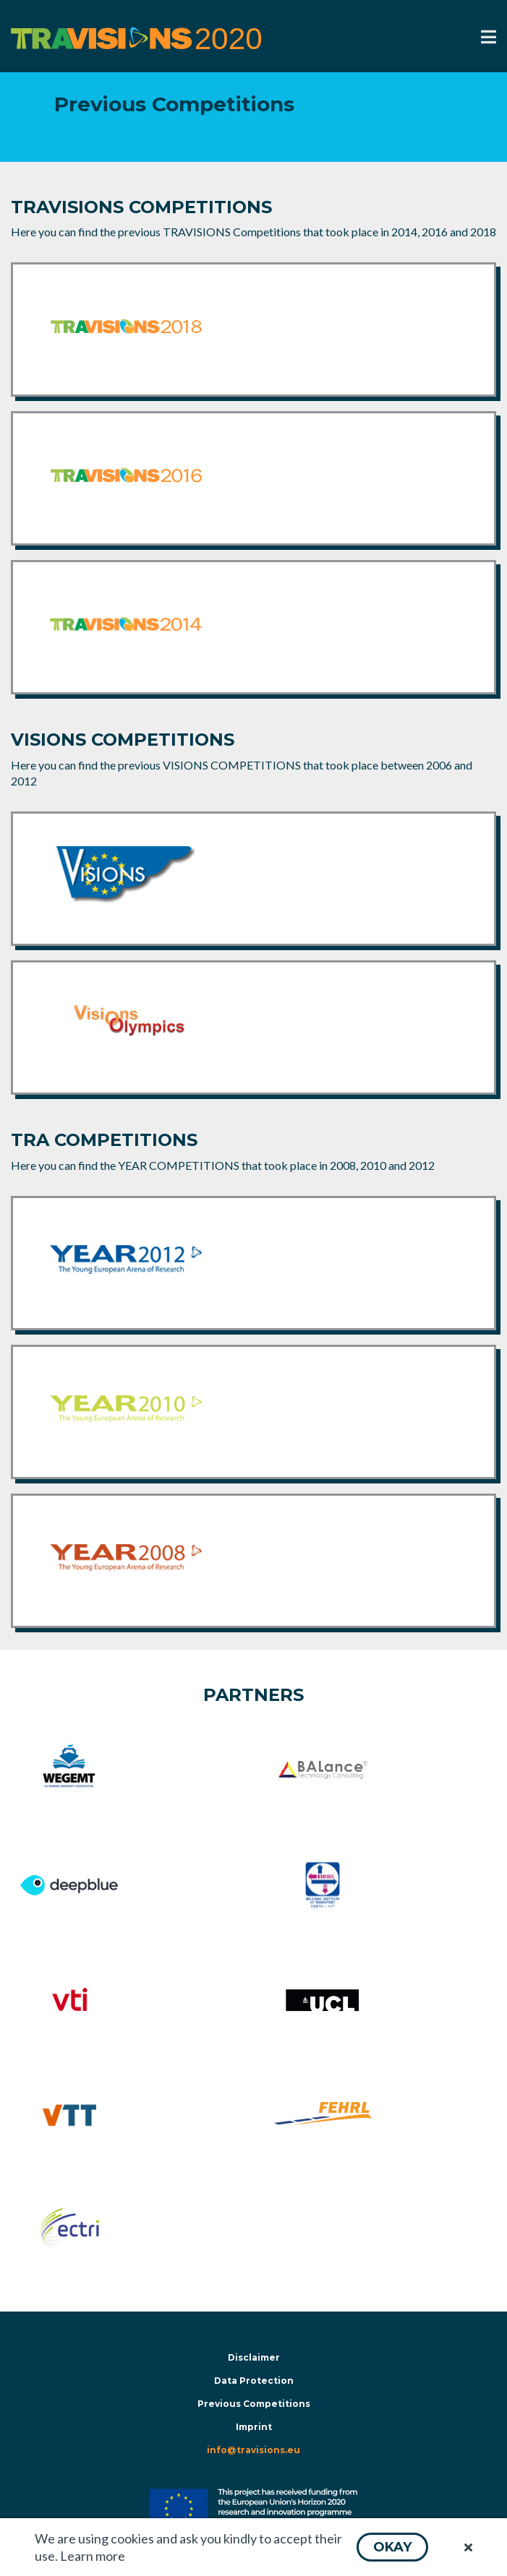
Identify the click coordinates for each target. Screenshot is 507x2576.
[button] (392, 2547)
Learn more (92, 2556)
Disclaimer (254, 2357)
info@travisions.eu (253, 2449)
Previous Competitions (253, 2403)
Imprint (254, 2426)
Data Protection (254, 2380)
